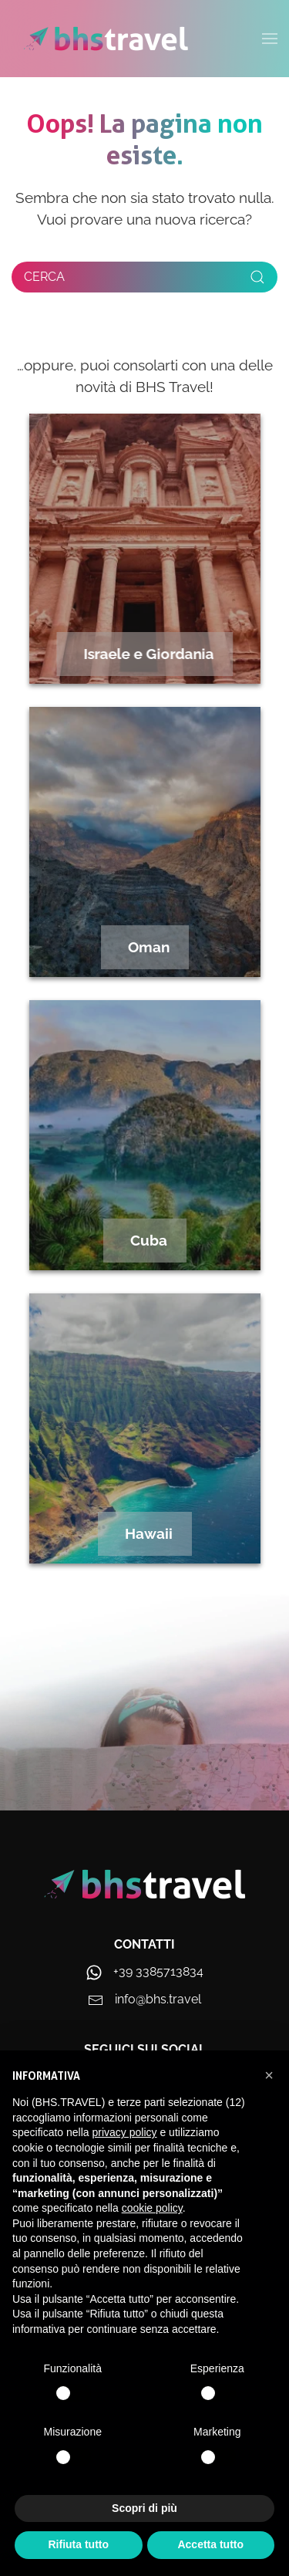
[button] (269, 2075)
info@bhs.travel (158, 1999)
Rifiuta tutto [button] (78, 2544)
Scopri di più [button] (144, 2508)
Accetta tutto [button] (210, 2544)
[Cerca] (144, 277)
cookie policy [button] (152, 2208)
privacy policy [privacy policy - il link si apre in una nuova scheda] (124, 2132)
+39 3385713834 (158, 1971)
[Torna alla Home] (106, 38)
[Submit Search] (257, 277)
